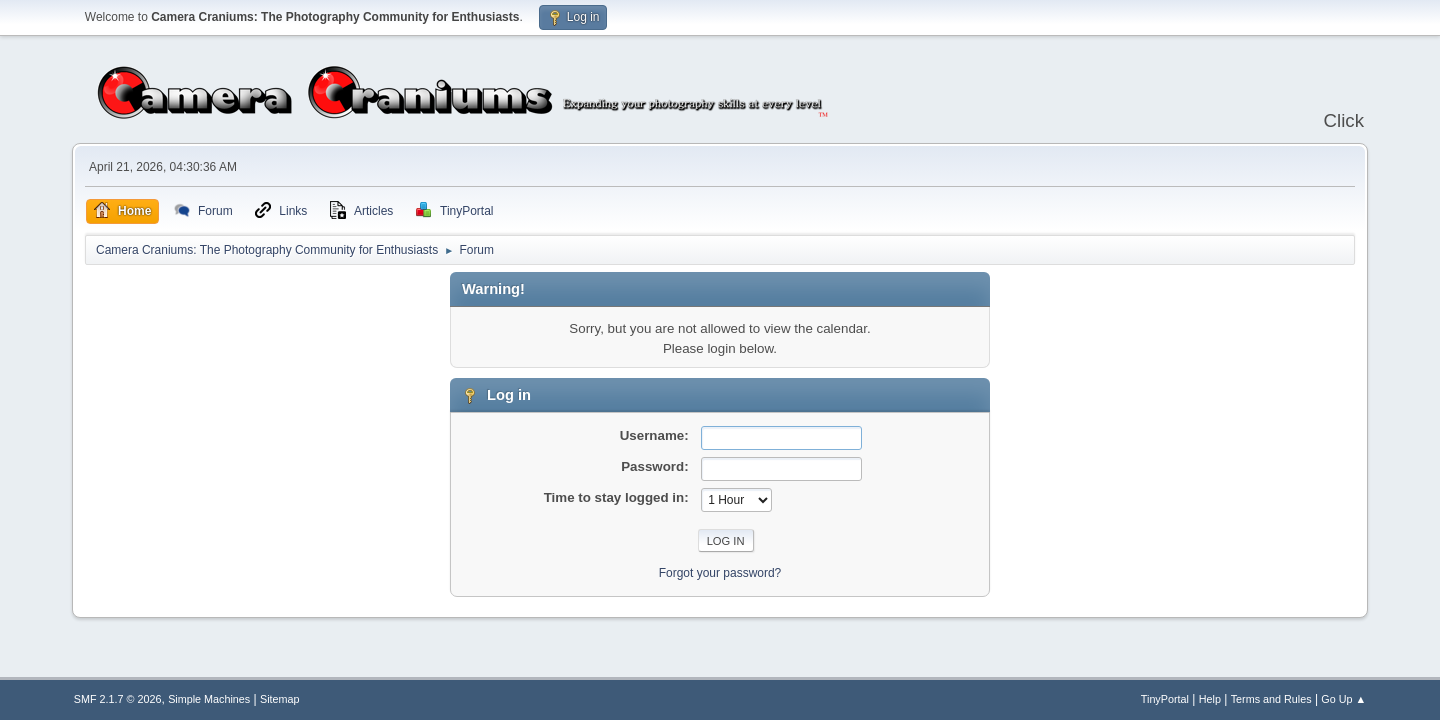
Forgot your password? (720, 573)
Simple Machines (209, 699)
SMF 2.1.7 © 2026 (118, 699)
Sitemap (280, 699)
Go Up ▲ (1343, 699)
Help (1210, 699)
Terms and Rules (1271, 699)
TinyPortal (1165, 699)
